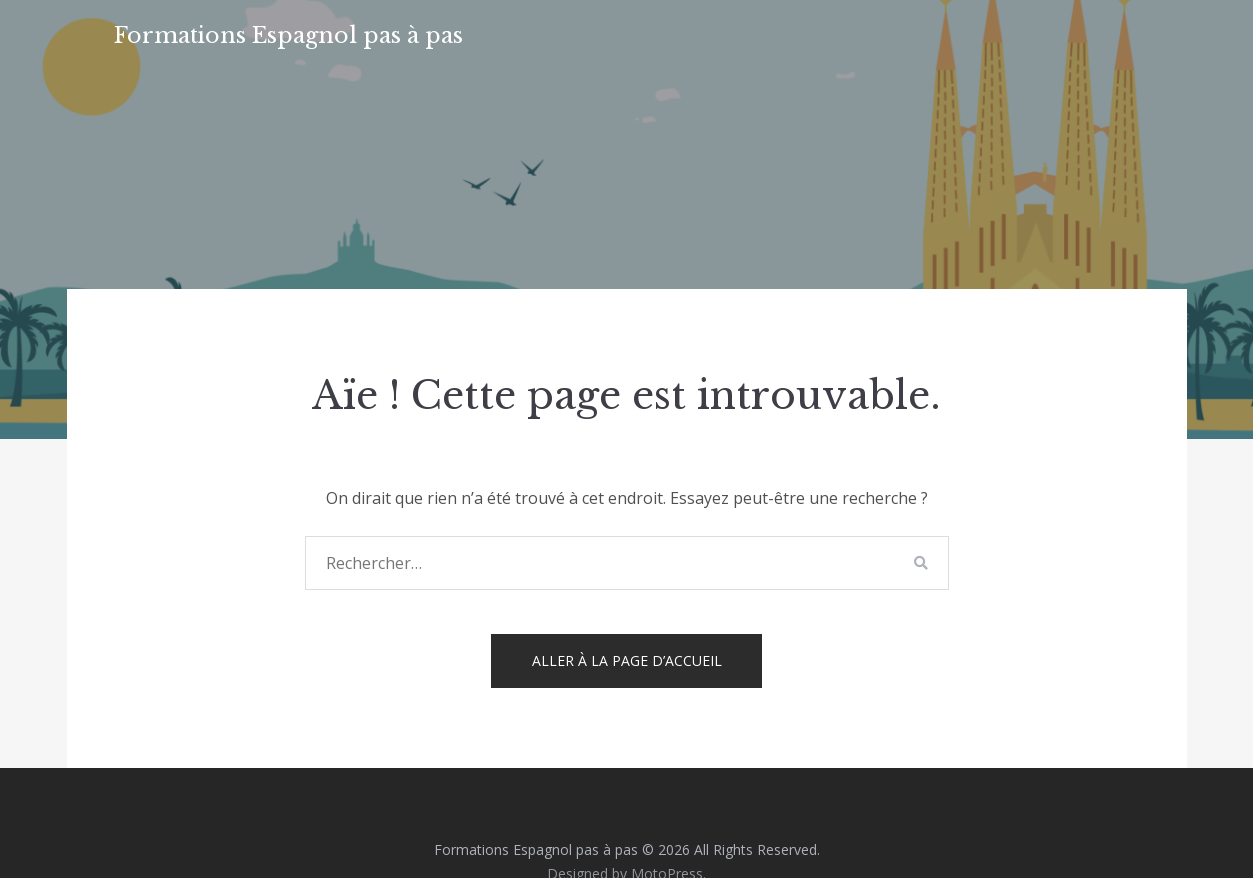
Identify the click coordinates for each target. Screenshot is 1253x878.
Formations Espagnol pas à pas (288, 35)
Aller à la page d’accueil (627, 660)
